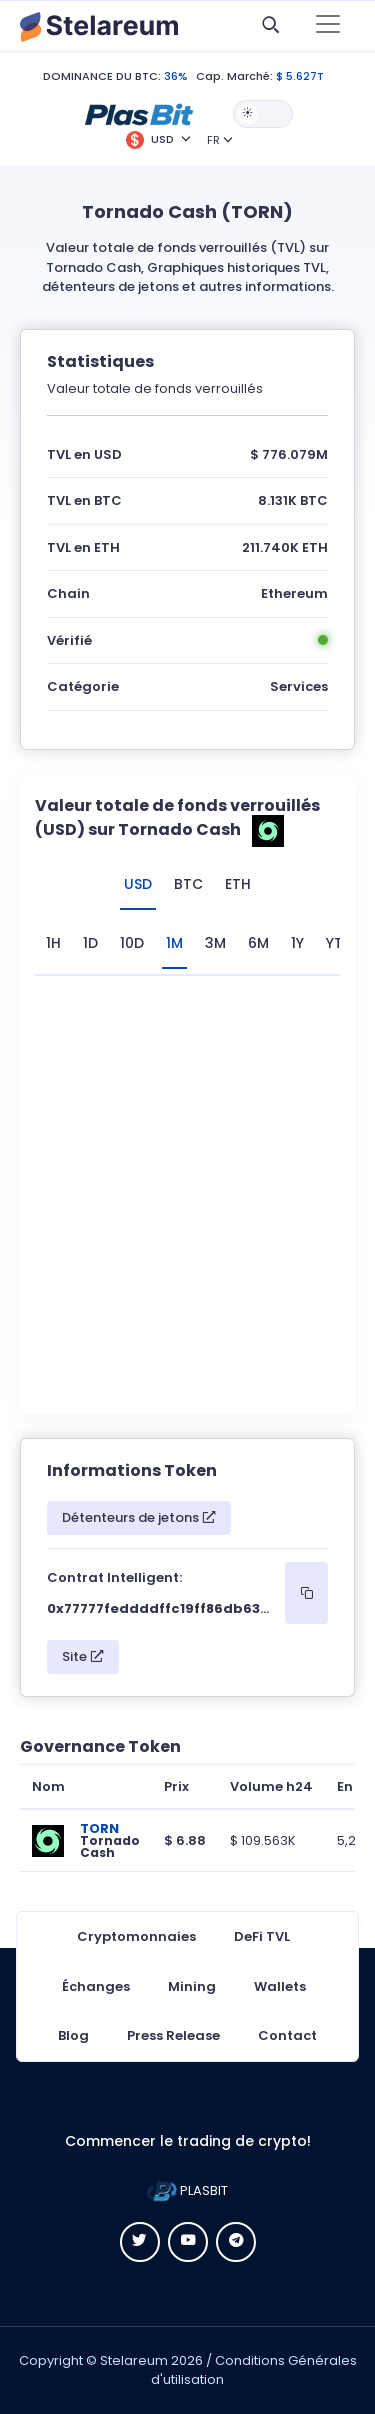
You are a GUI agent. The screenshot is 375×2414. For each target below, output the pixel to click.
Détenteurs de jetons (139, 1517)
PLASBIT (187, 2190)
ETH (238, 884)
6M (258, 943)
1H (53, 943)
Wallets (280, 1986)
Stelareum (134, 2360)
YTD (339, 943)
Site (83, 1656)
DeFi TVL (262, 1936)
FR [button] (213, 140)
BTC (188, 884)
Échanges (96, 1986)
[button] (139, 113)
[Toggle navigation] (328, 26)
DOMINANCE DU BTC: (102, 76)
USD (138, 884)
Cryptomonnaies (136, 1936)
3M (215, 943)
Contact (287, 2035)
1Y (297, 943)
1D (90, 943)
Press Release (173, 2035)
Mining (192, 1986)
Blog (73, 2035)
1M (174, 943)
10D (132, 943)
